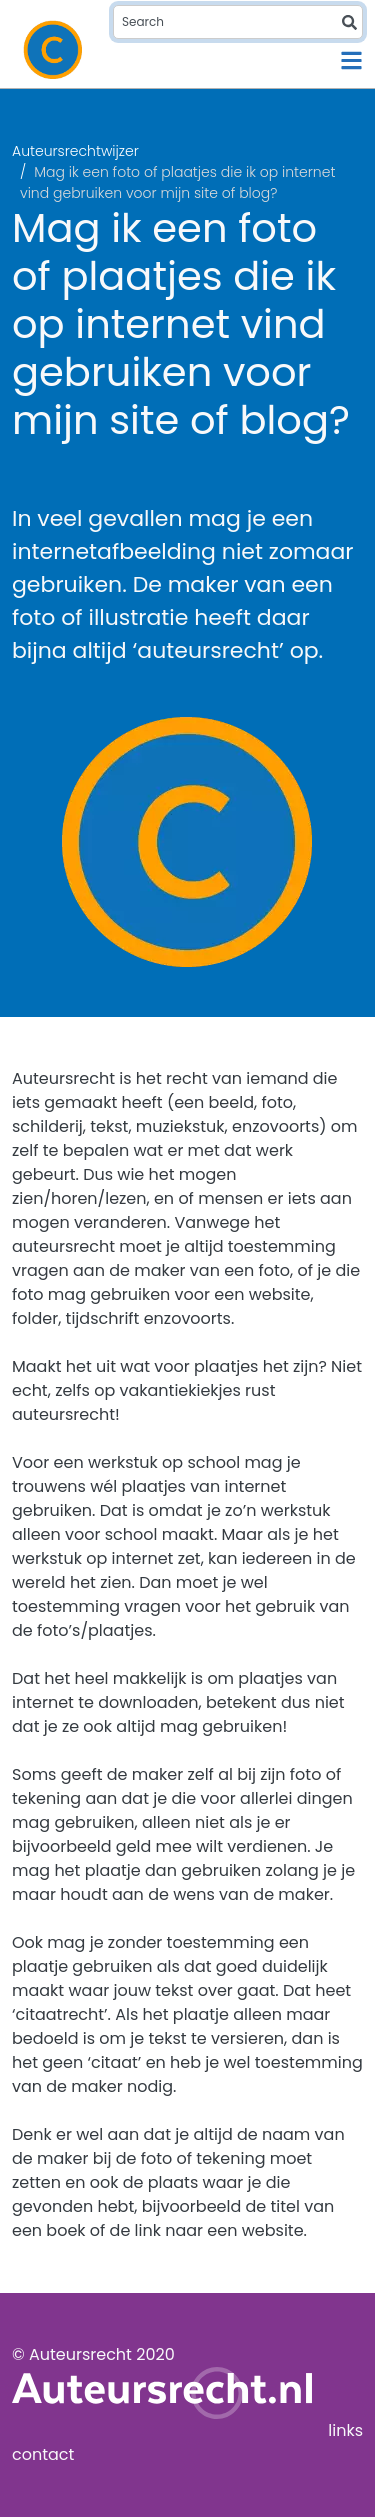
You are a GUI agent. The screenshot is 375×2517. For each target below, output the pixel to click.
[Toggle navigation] (351, 60)
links (345, 2430)
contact (43, 2454)
